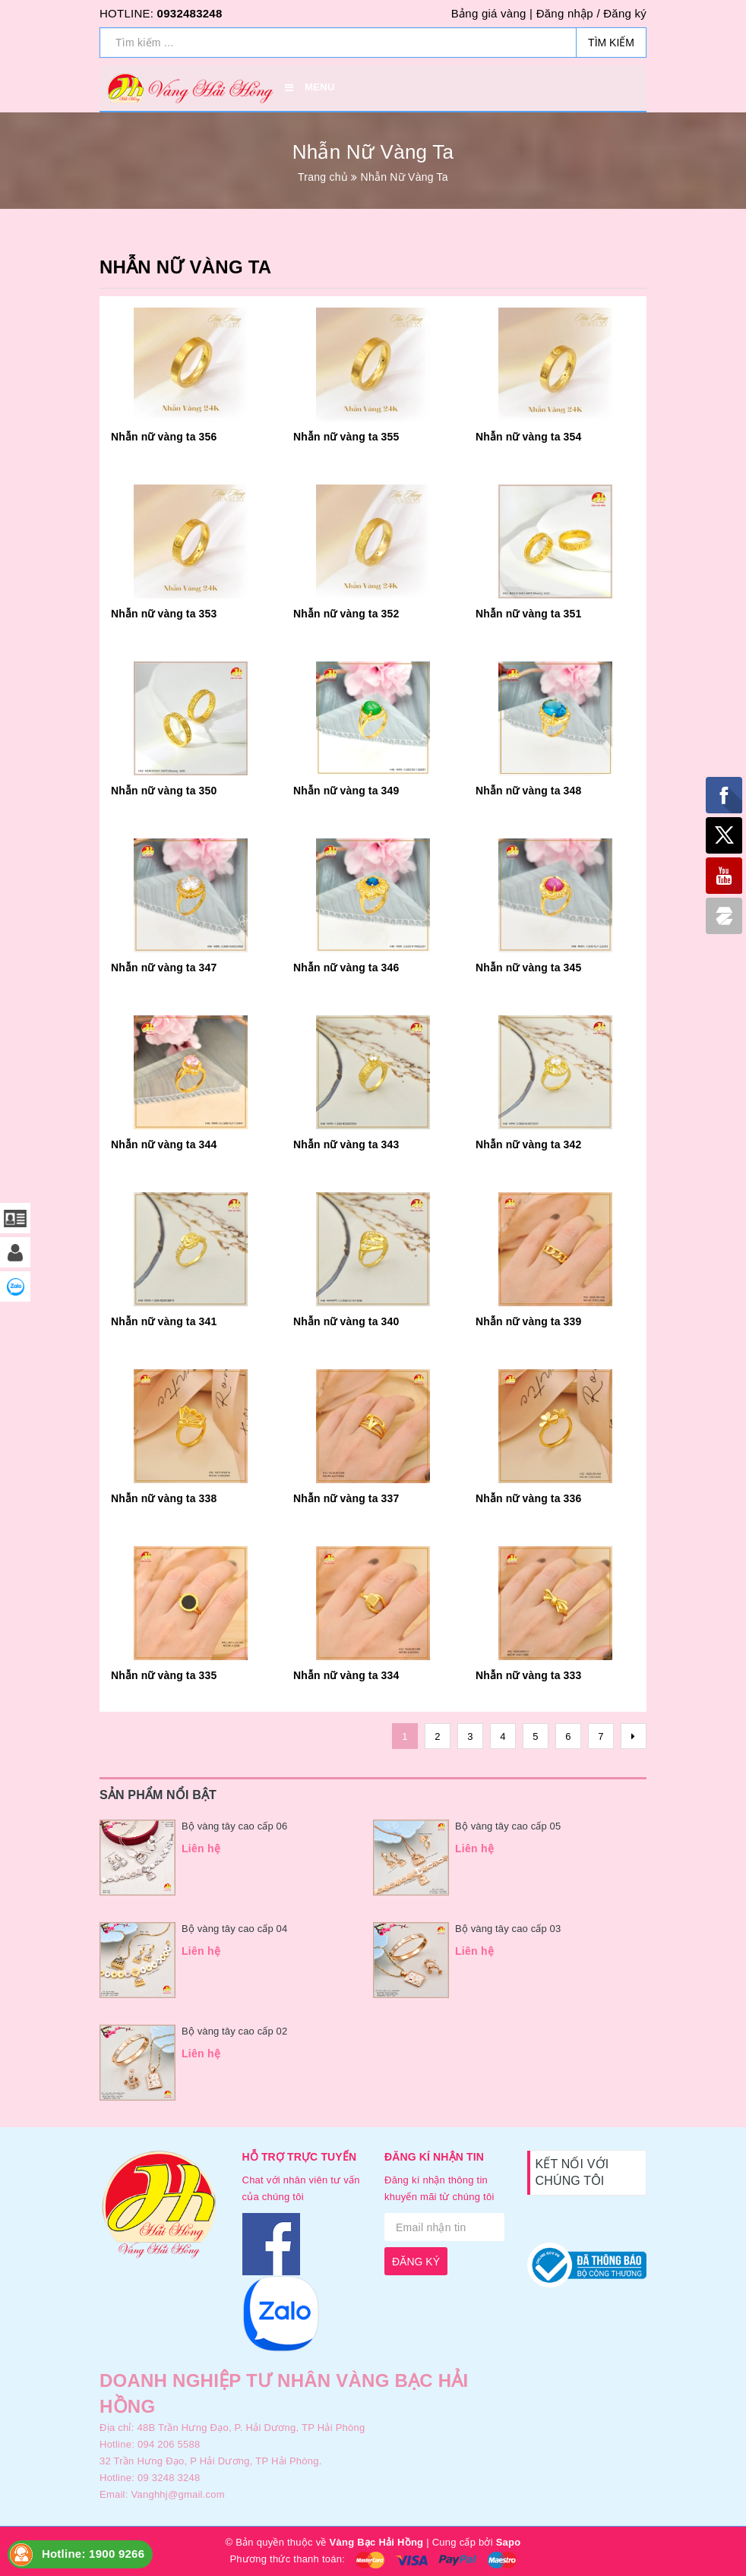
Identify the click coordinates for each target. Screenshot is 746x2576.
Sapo (508, 2542)
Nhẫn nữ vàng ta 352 (346, 614)
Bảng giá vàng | (492, 13)
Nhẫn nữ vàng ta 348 (528, 790)
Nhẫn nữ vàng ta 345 (528, 967)
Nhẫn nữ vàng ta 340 (346, 1321)
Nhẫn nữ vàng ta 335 (164, 1675)
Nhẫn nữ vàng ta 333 (528, 1675)
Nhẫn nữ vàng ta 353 (164, 614)
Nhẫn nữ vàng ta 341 (164, 1321)
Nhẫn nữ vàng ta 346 (346, 967)
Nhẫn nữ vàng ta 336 (528, 1498)
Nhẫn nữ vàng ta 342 (528, 1144)
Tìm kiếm (611, 42)
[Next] (633, 1736)
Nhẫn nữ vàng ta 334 (346, 1675)
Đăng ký (624, 13)
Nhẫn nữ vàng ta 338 (164, 1498)
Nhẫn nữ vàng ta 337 (346, 1498)
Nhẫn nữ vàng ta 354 (528, 437)
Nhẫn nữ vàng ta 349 (346, 790)
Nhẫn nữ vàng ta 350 (164, 790)
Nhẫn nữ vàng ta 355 (346, 437)
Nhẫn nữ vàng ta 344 (164, 1144)
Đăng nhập (564, 13)
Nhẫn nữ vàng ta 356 (164, 437)
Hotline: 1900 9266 (93, 2553)
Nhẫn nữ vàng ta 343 (346, 1144)
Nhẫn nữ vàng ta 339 (528, 1321)
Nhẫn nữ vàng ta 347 (164, 967)
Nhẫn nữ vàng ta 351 (528, 614)
